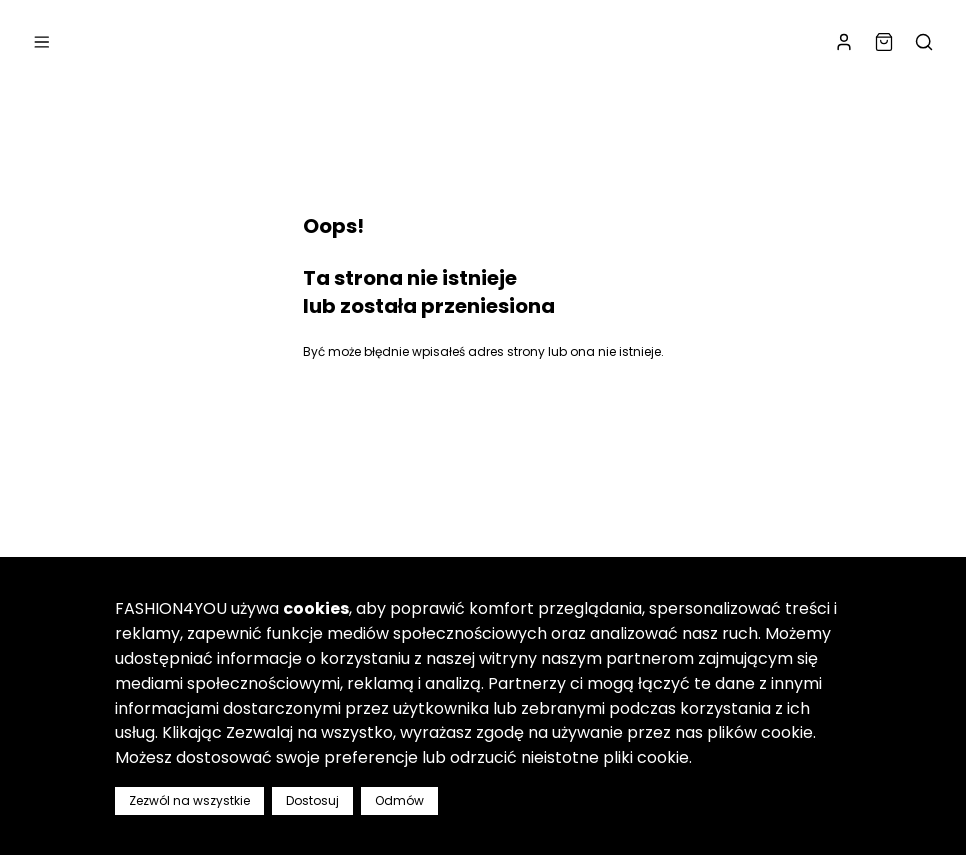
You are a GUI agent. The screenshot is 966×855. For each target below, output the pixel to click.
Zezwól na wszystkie (189, 800)
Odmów (399, 800)
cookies (316, 608)
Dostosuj (312, 800)
